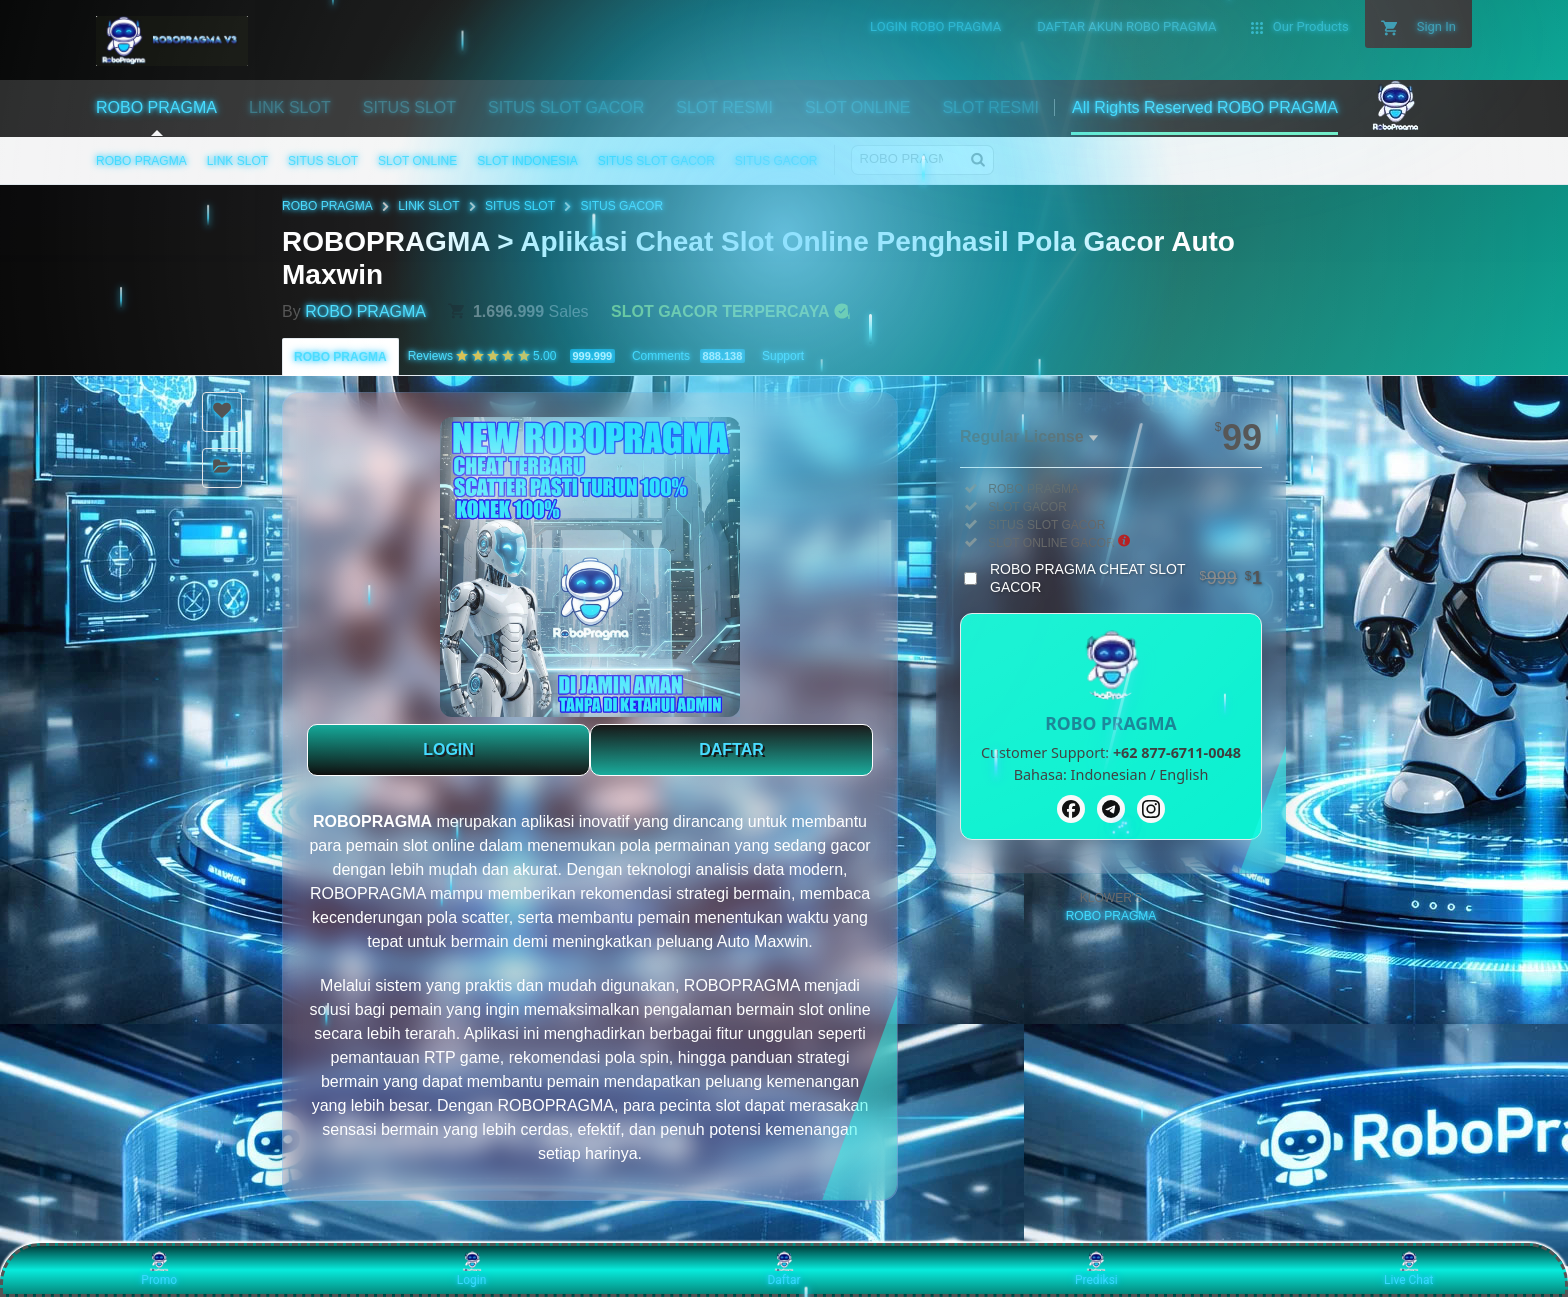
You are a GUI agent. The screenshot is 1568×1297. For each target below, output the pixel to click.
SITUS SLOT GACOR (656, 161)
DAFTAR (731, 749)
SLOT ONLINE (417, 161)
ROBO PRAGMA (141, 161)
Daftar (783, 1269)
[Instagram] (1151, 809)
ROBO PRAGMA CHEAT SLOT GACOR (1126, 578)
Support (783, 356)
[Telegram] (1111, 809)
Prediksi (1096, 1269)
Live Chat (1408, 1269)
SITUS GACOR (776, 161)
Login (472, 1269)
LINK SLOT (237, 161)
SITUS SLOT (323, 161)
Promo (159, 1269)
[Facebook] (1071, 809)
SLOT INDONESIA (527, 161)
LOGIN (448, 749)
